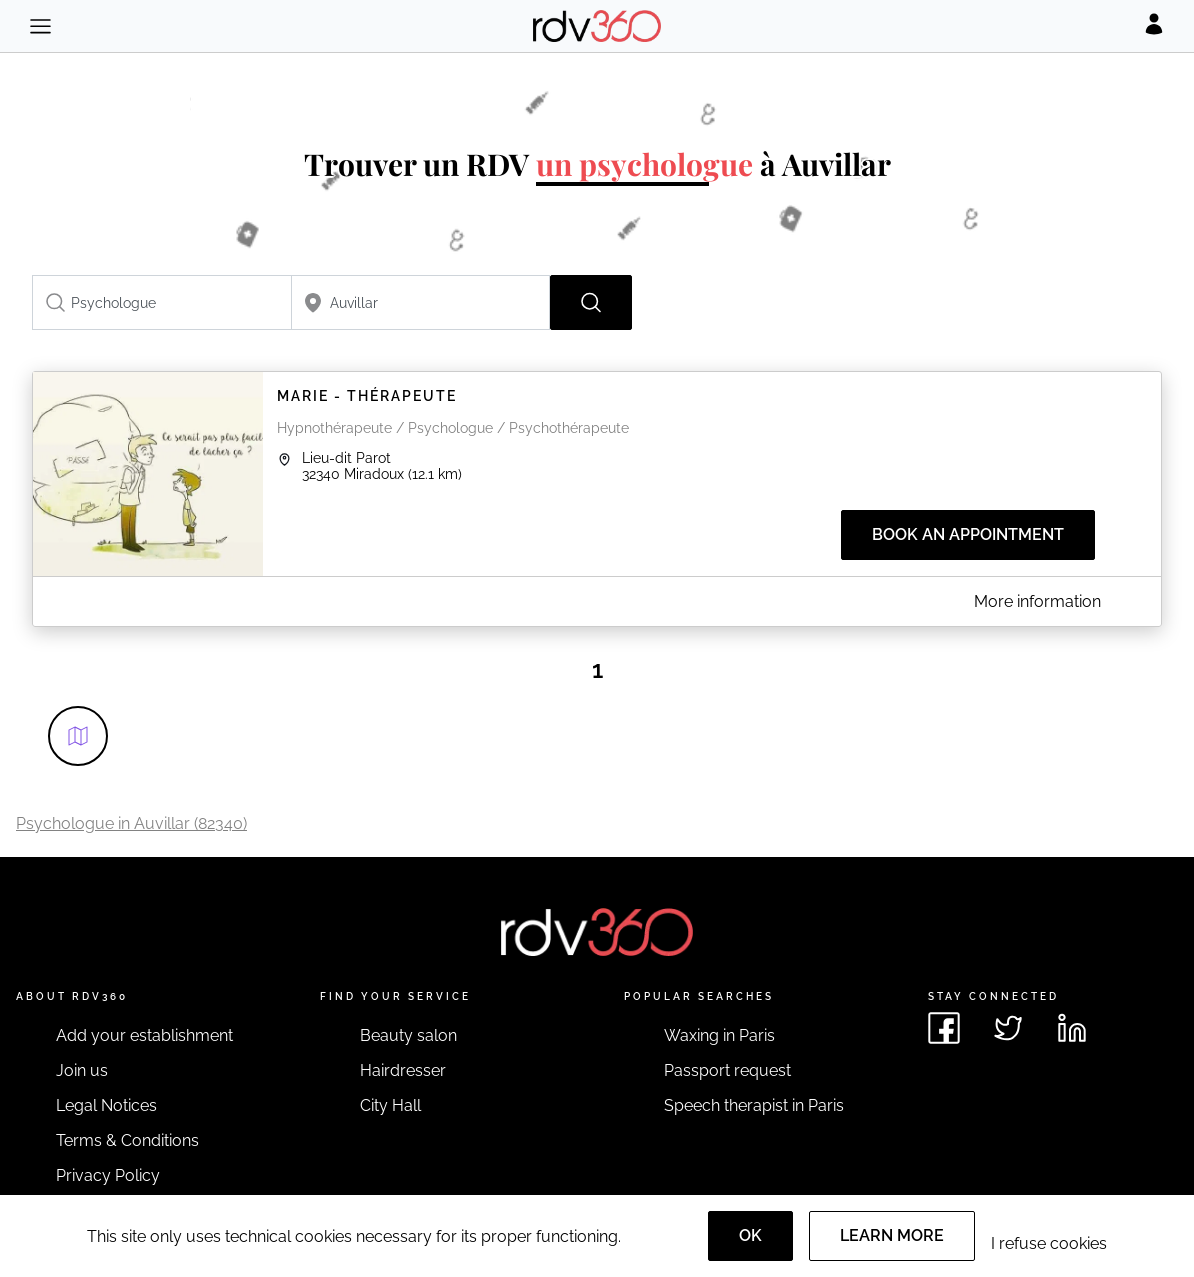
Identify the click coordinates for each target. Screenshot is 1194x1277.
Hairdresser (403, 1070)
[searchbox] (162, 302)
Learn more (892, 1235)
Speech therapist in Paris (754, 1105)
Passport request (727, 1070)
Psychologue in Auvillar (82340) (131, 823)
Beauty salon (408, 1035)
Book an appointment (968, 534)
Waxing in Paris (719, 1035)
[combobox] (162, 302)
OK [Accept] (750, 1235)
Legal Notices (106, 1105)
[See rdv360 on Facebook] (944, 1028)
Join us (82, 1070)
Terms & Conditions (127, 1140)
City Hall (390, 1105)
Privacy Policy (108, 1175)
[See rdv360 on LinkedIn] (1072, 1028)
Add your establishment (144, 1035)
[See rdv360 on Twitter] (1008, 1028)
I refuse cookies (1049, 1243)
